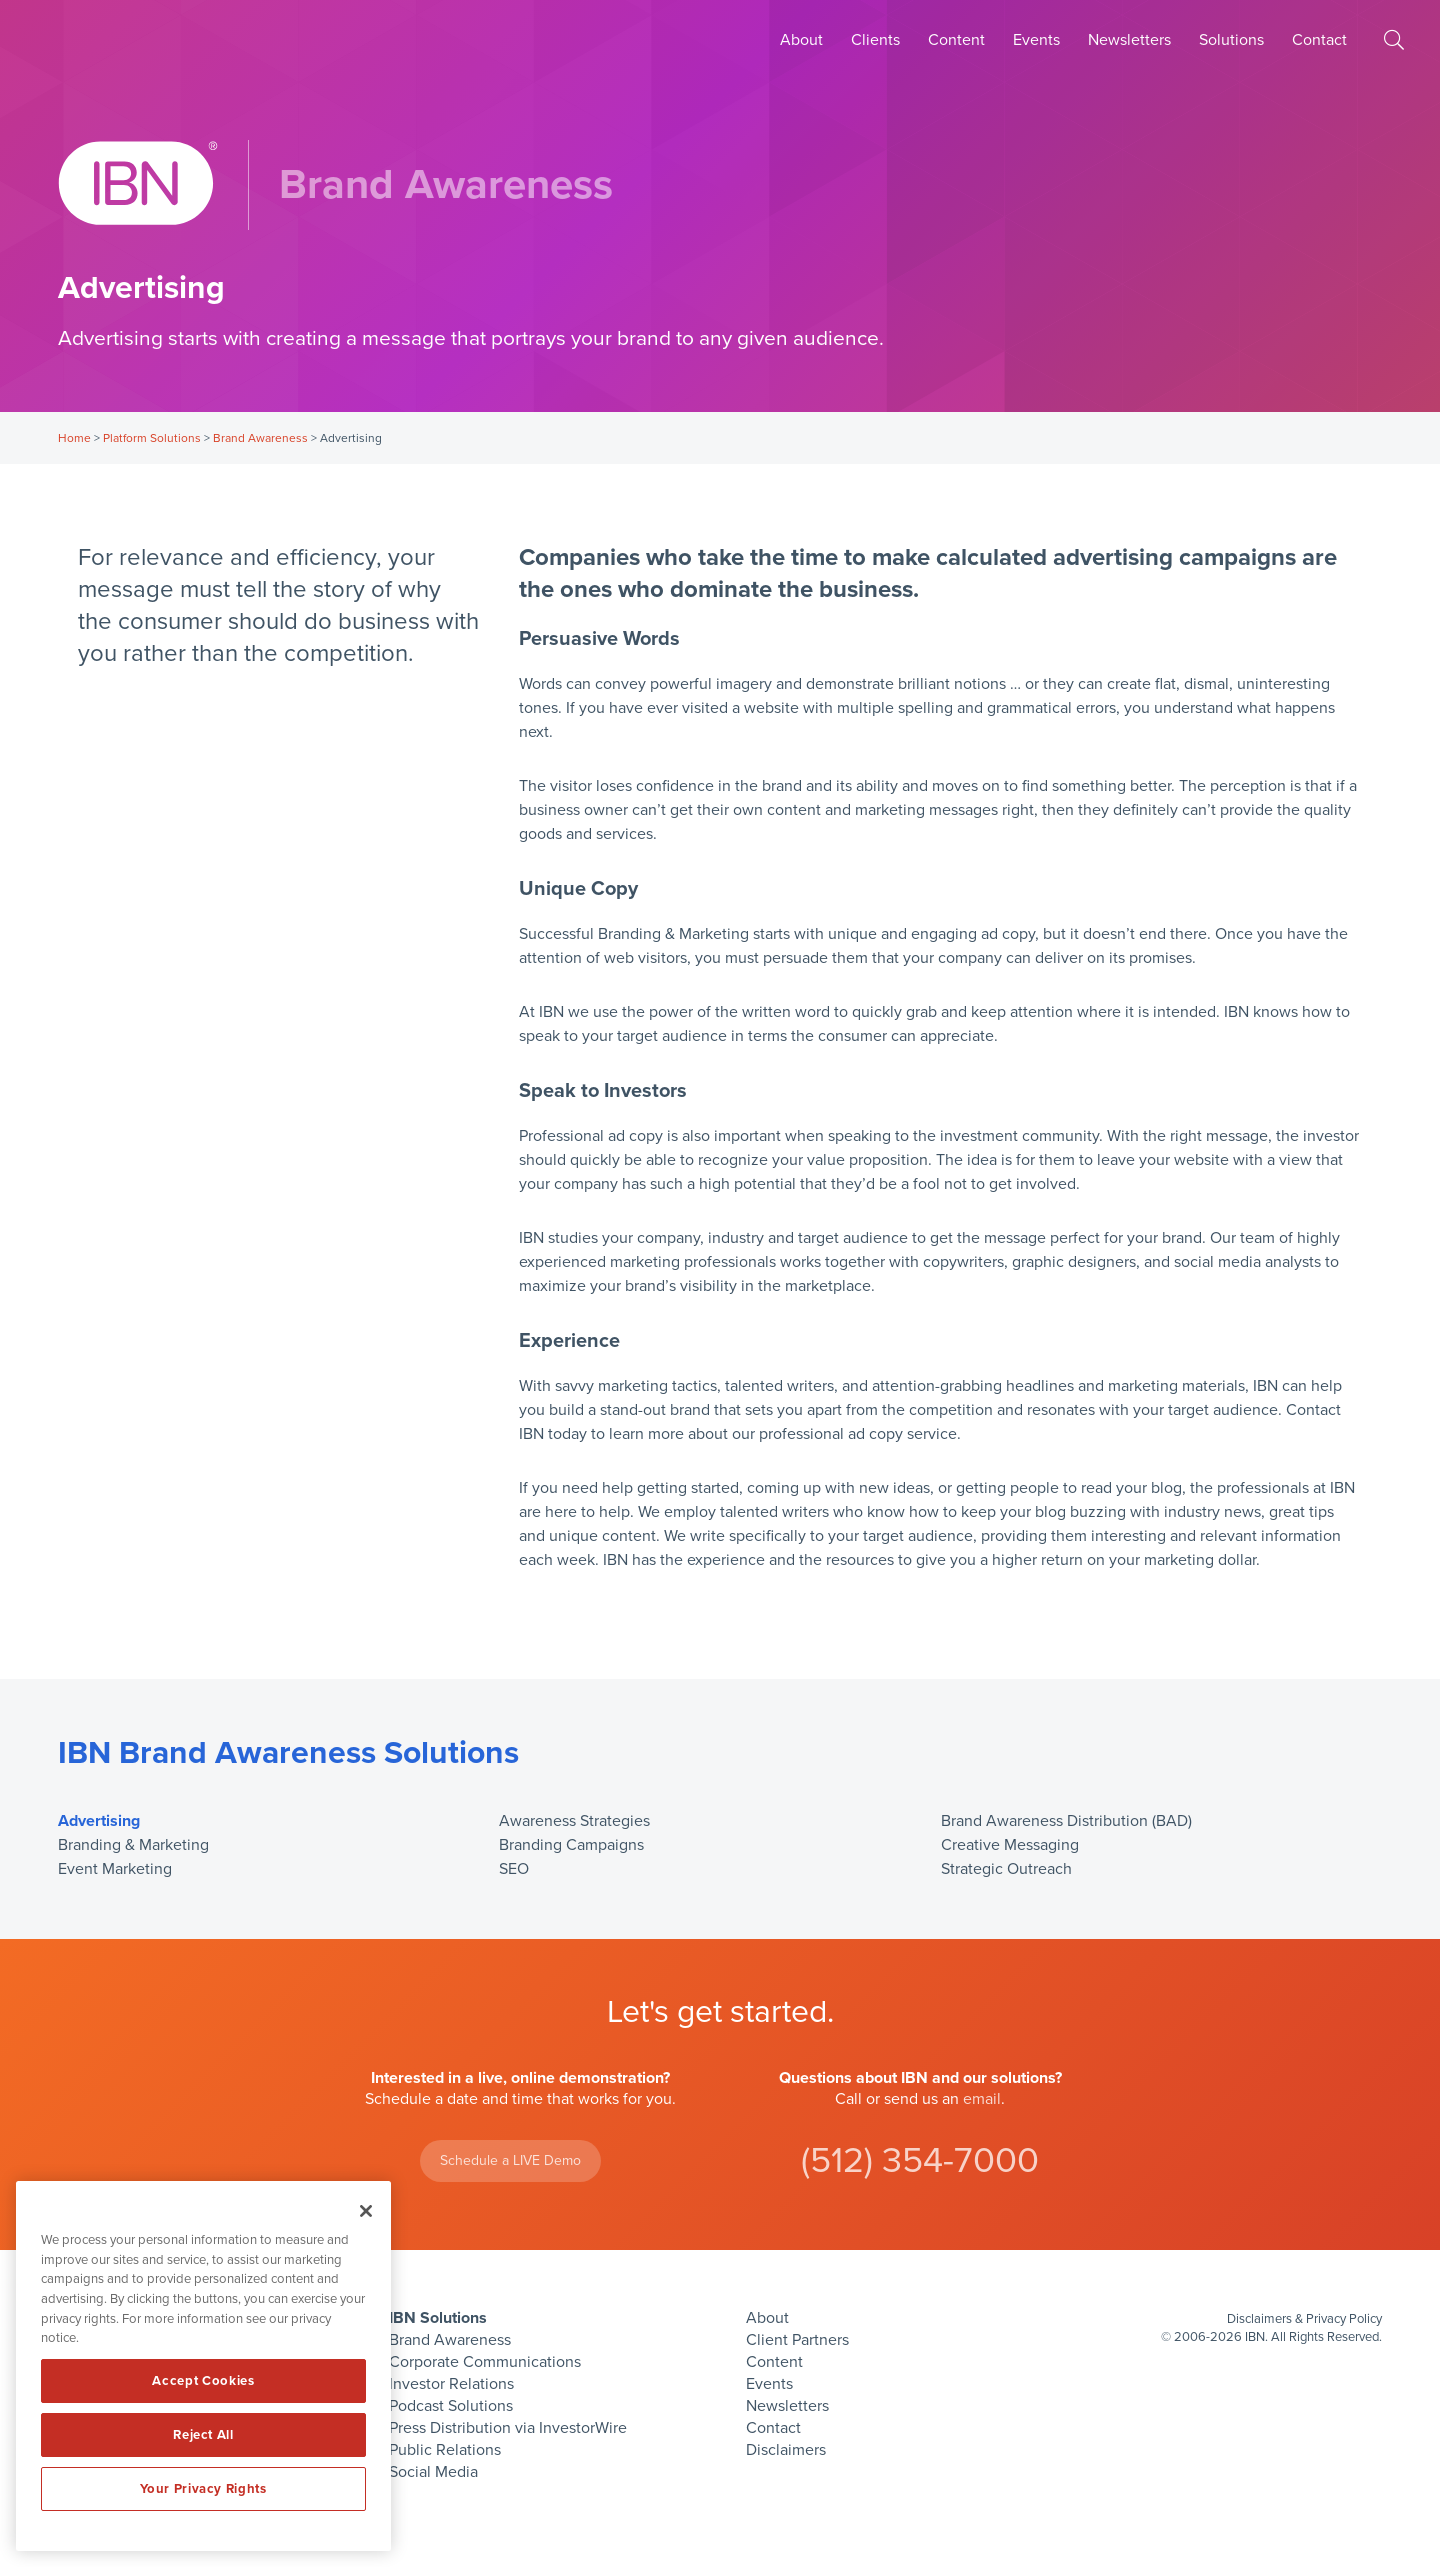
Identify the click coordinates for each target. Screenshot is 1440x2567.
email (982, 2099)
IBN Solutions (438, 2318)
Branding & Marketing (133, 1845)
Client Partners (797, 2340)
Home (74, 438)
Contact (1319, 40)
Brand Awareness (260, 438)
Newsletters (1129, 40)
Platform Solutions (152, 438)
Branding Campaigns (571, 1845)
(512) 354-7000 (920, 2160)
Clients (875, 40)
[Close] (366, 2211)
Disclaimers (786, 2450)
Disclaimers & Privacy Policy (1304, 2319)
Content (956, 40)
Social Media (433, 2472)
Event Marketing (115, 1869)
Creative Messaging (1010, 1845)
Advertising (99, 1821)
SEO (514, 1869)
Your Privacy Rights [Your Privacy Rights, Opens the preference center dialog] (203, 2489)
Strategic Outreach (1006, 1869)
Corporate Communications (485, 2362)
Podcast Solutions (451, 2406)
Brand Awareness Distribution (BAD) (1066, 1821)
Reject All (203, 2435)
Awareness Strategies (574, 1821)
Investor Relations (451, 2384)
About (801, 40)
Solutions (1231, 40)
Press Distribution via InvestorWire (508, 2428)
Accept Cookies (203, 2381)
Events (1036, 40)
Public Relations (445, 2450)
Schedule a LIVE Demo (510, 2160)
